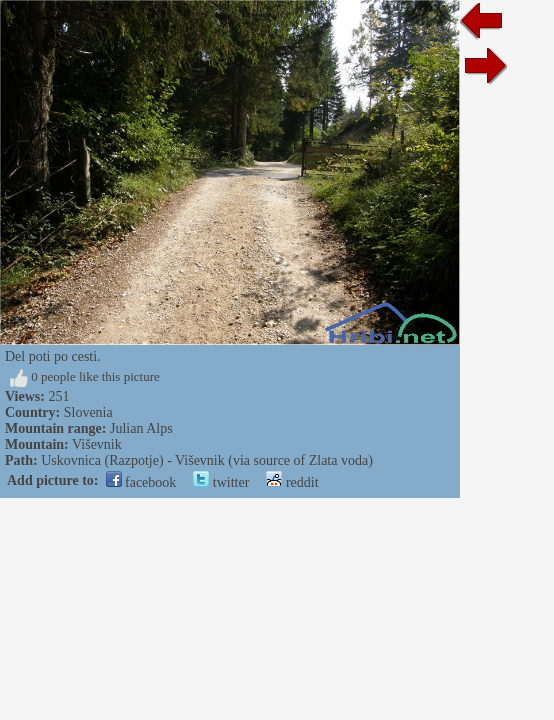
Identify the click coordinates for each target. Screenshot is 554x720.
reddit (292, 482)
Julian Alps (141, 428)
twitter (221, 482)
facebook (141, 482)
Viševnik (97, 444)
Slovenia (88, 412)
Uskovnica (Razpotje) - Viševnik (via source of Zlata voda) (207, 460)
